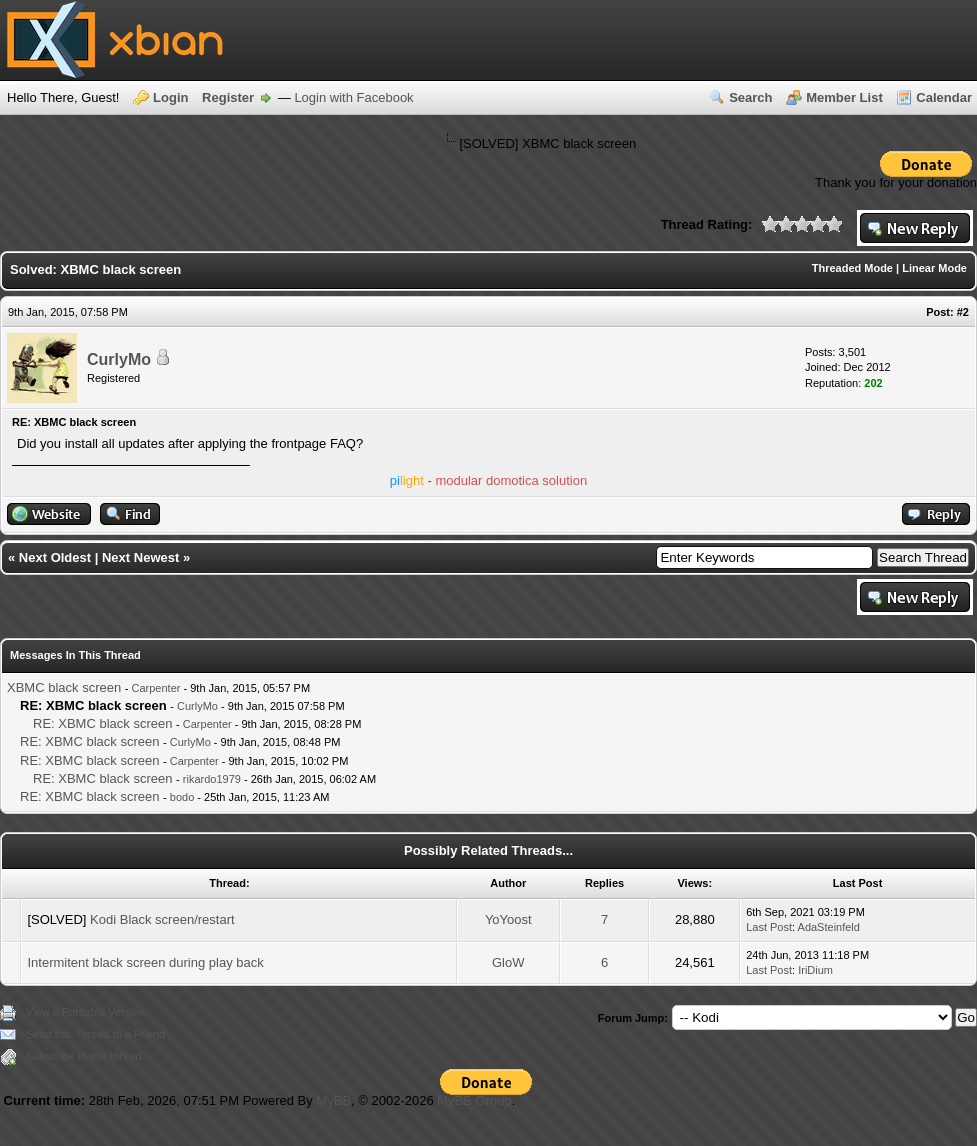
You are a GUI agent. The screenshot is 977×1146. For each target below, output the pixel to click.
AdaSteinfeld (829, 927)
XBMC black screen (64, 687)
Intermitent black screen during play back (145, 962)
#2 (963, 312)
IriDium (815, 970)
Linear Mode (934, 268)
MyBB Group (474, 1100)
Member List (844, 97)
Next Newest (140, 557)
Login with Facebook (353, 97)
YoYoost (508, 919)
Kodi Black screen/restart (162, 919)
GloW (508, 962)
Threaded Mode (852, 268)
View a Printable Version (85, 1012)
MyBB (333, 1100)
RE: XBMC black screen (102, 723)
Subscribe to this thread (84, 1056)
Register (228, 97)
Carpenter (156, 688)
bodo (182, 797)
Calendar (944, 97)
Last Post (769, 927)
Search (750, 97)
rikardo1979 (212, 779)
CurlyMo (119, 359)
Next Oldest (55, 557)
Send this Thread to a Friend (95, 1034)
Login (170, 97)
